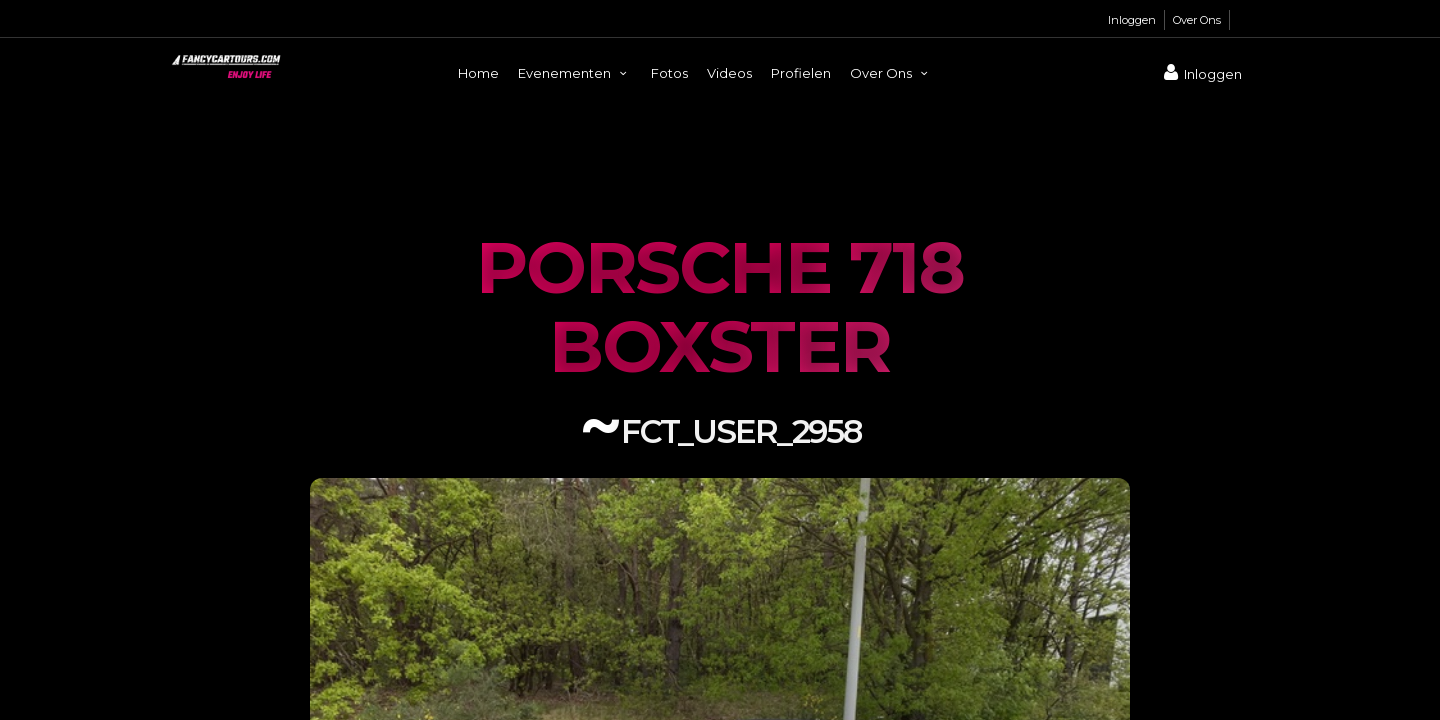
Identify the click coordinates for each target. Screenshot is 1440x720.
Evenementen (575, 73)
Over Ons (1197, 20)
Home (478, 73)
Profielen (801, 73)
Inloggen (1132, 20)
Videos (729, 73)
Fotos (669, 73)
